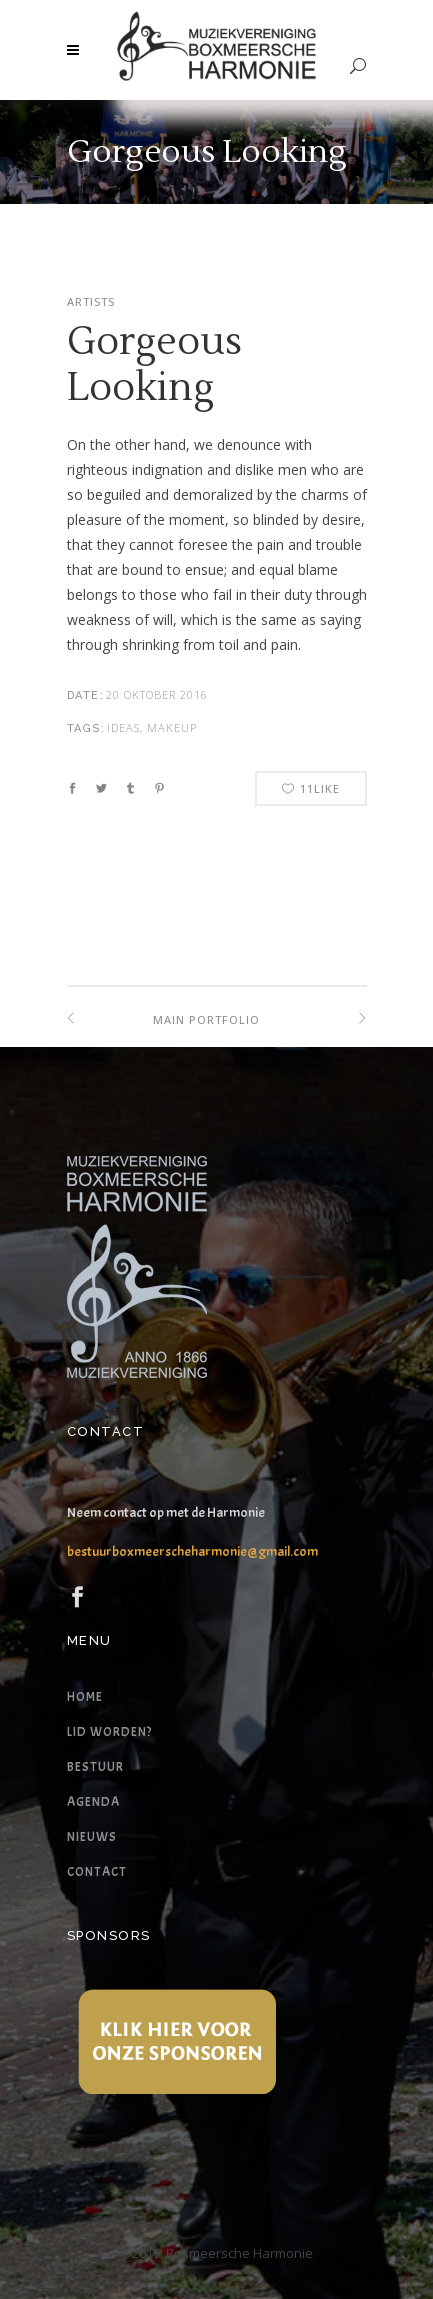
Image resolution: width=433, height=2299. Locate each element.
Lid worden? (109, 1732)
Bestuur (95, 1767)
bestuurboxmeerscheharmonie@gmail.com (192, 1551)
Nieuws (92, 1837)
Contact (97, 1872)
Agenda (93, 1802)
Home (85, 1697)
